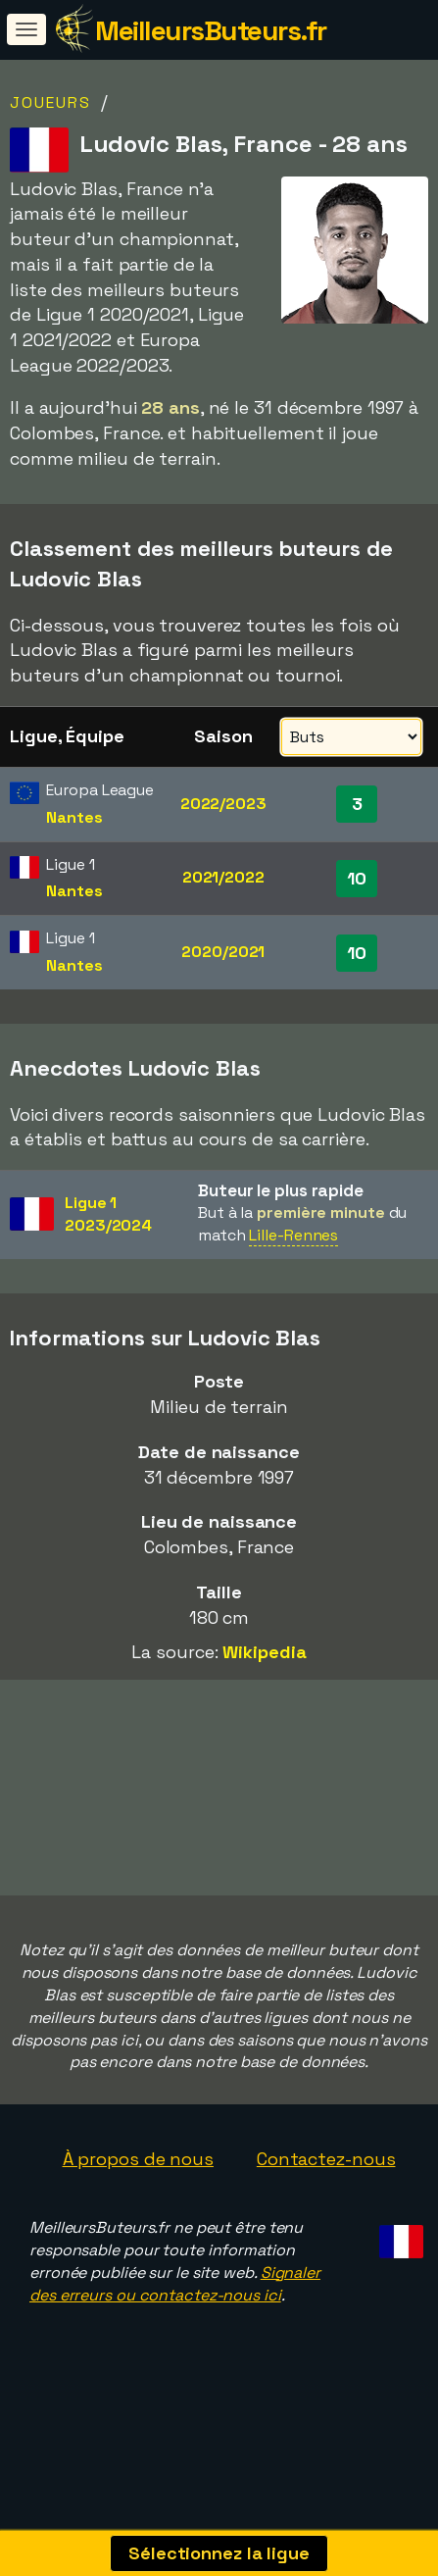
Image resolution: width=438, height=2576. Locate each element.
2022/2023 (223, 803)
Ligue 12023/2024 (108, 1214)
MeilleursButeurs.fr (210, 30)
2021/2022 (223, 877)
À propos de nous (138, 2183)
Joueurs (50, 102)
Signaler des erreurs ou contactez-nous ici (174, 2307)
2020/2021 (223, 951)
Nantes (74, 817)
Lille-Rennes (293, 1235)
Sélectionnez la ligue (219, 2553)
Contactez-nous (326, 2183)
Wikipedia (264, 1652)
